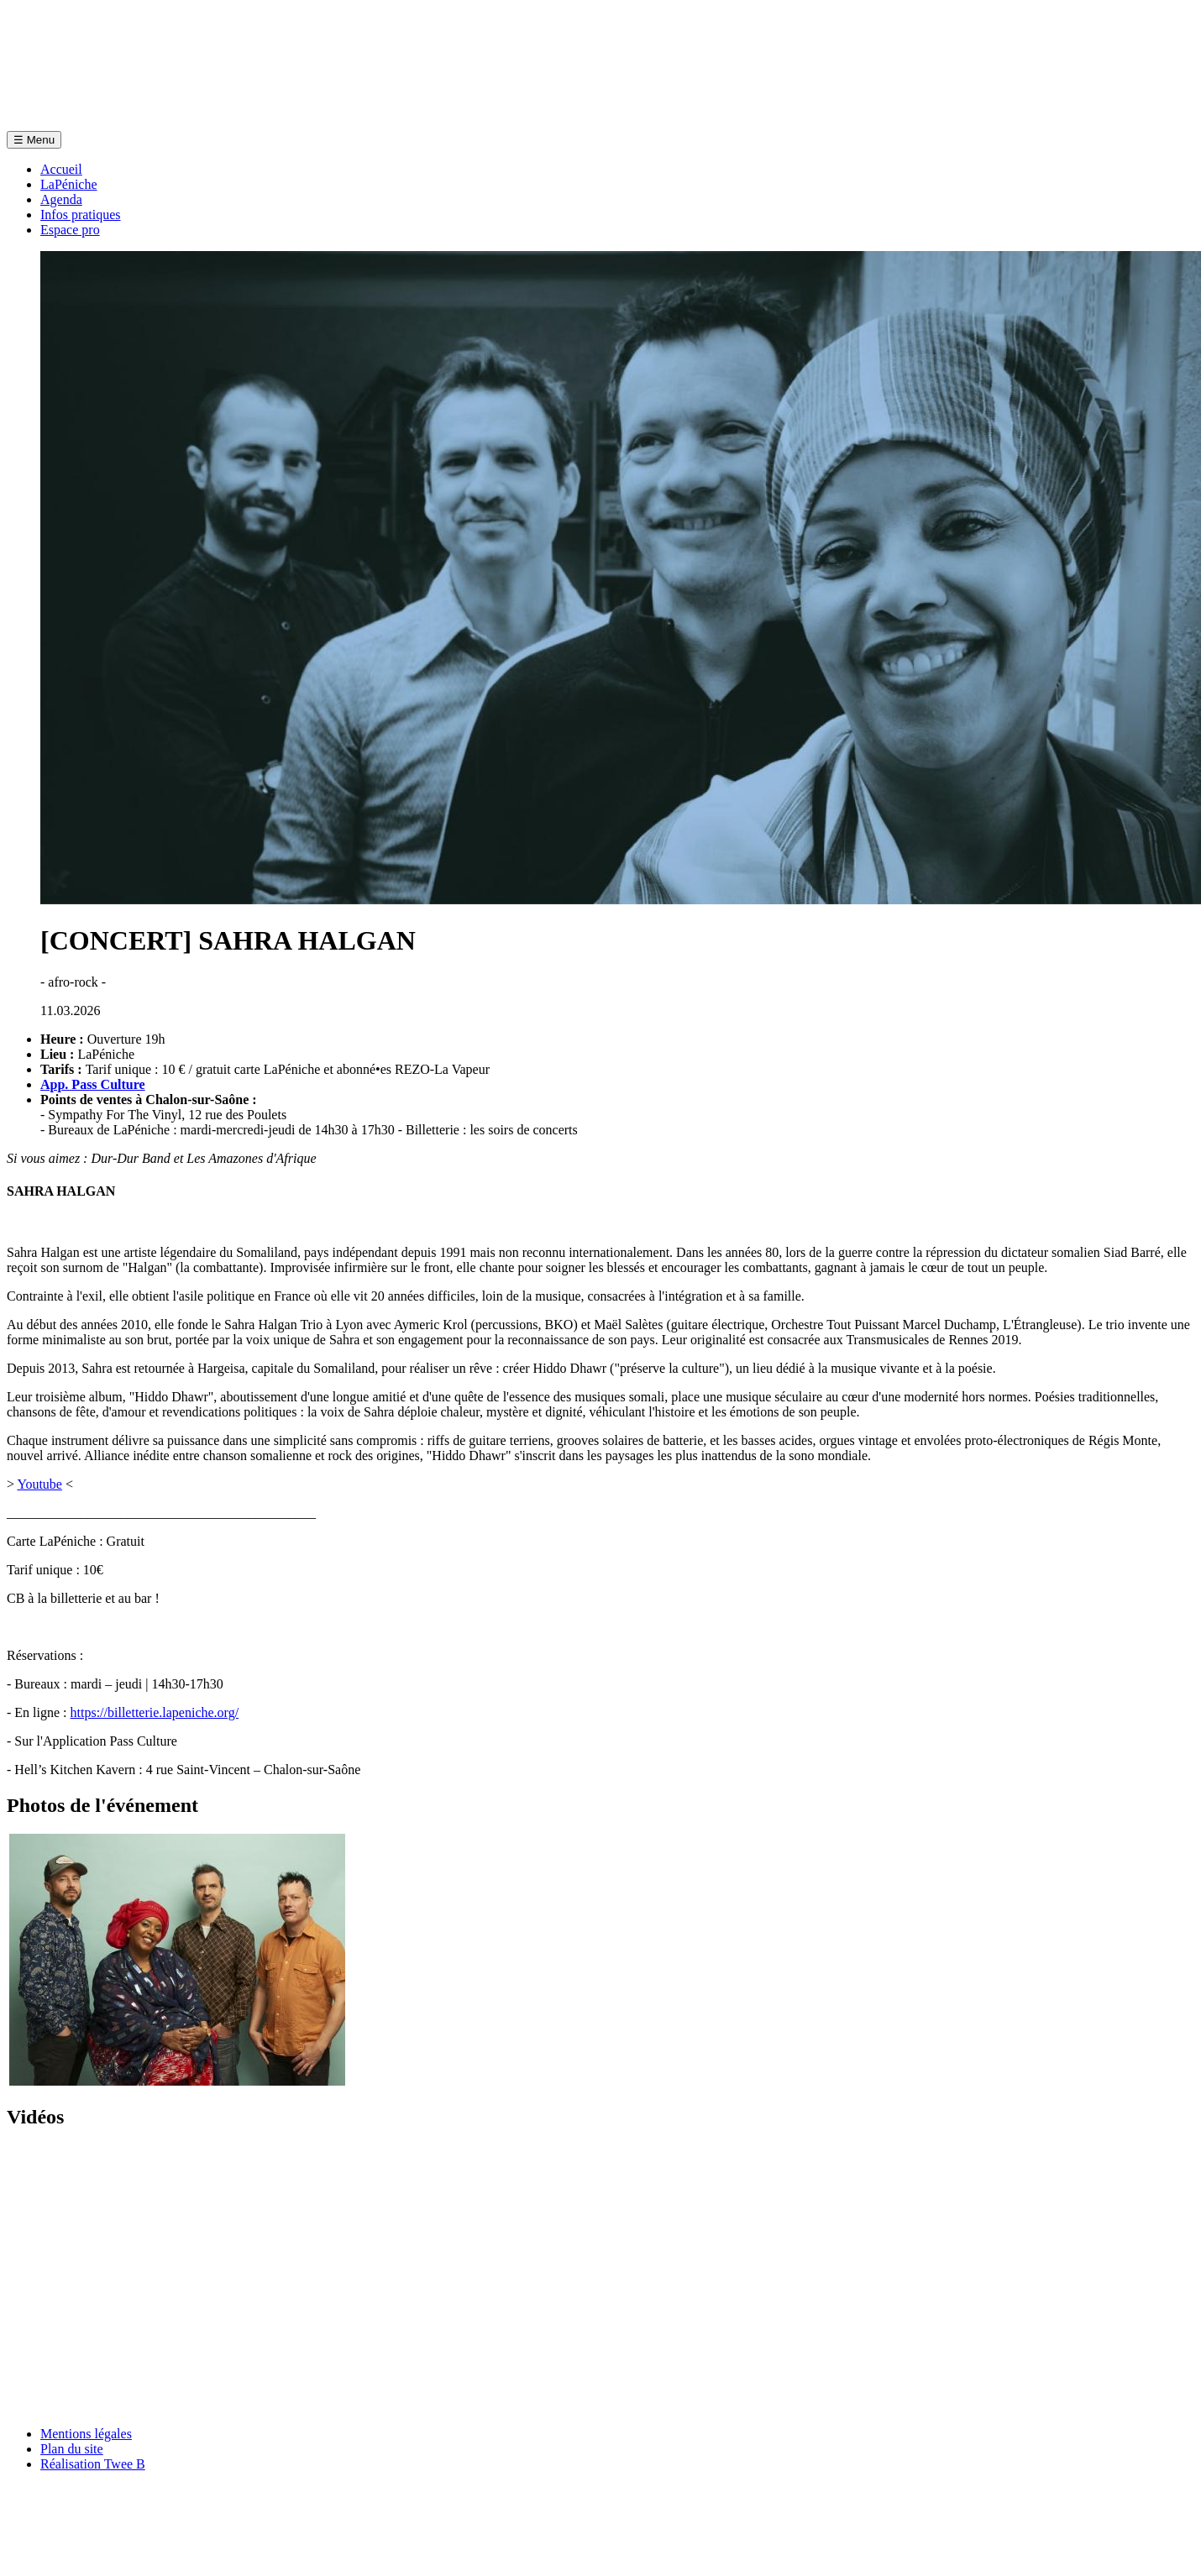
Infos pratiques (80, 214)
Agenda (61, 199)
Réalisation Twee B (92, 2464)
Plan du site (71, 2449)
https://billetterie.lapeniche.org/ (155, 1712)
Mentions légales (86, 2434)
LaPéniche (68, 184)
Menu (34, 140)
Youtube (39, 1484)
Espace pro (70, 230)
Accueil (61, 169)
